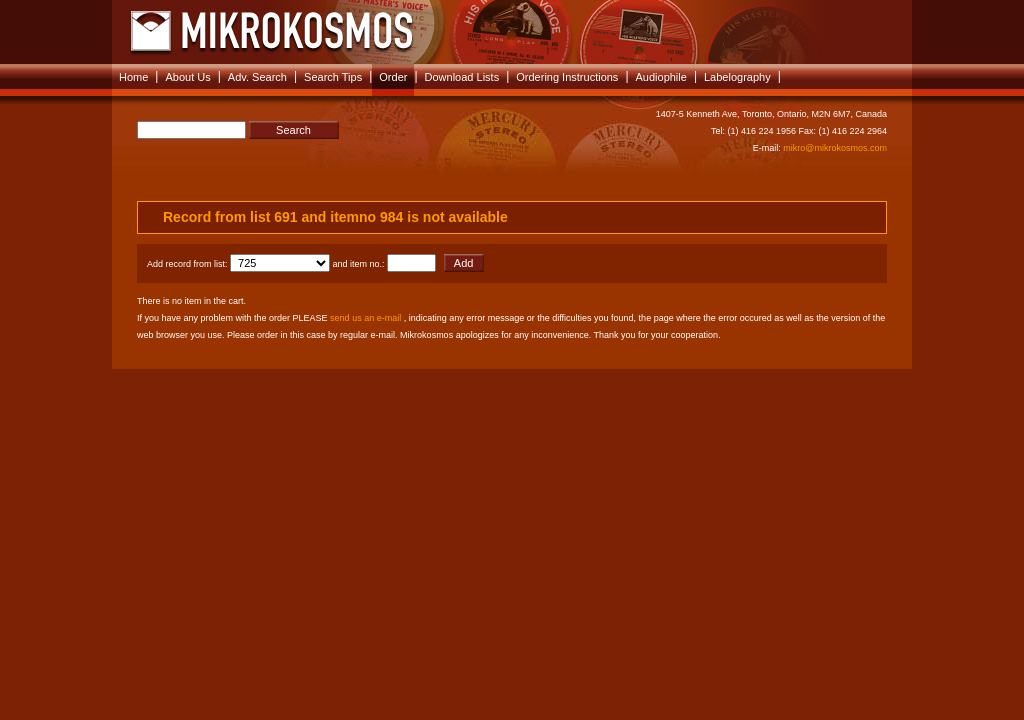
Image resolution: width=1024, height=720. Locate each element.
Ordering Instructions (567, 77)
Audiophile (661, 77)
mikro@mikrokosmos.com (835, 148)
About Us (187, 77)
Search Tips (333, 77)
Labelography (737, 77)
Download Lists (462, 77)
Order (393, 77)
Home (133, 77)
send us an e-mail (365, 318)
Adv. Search (257, 77)
